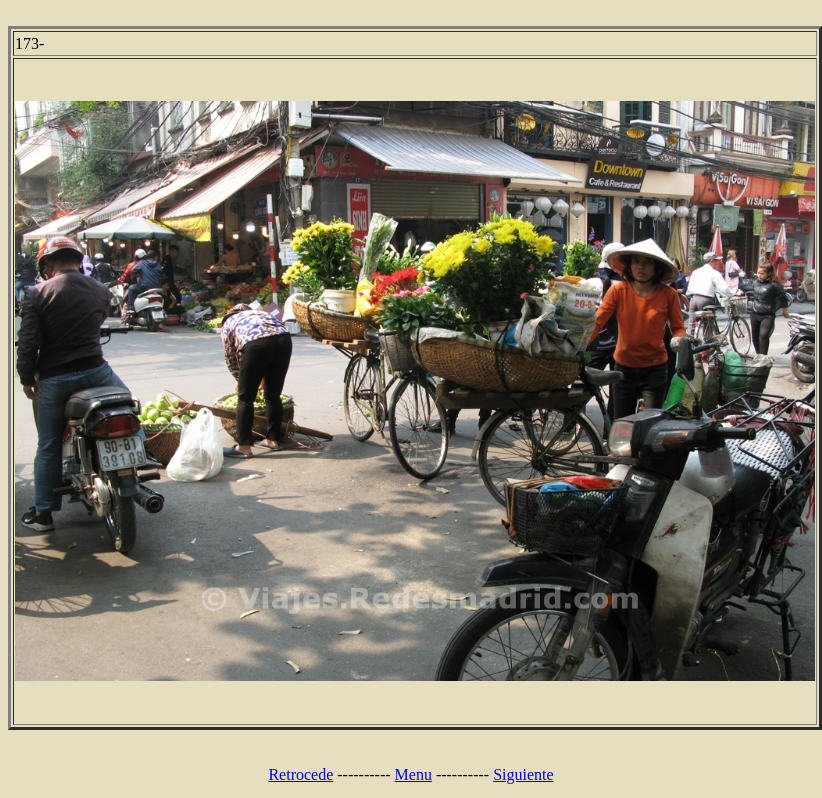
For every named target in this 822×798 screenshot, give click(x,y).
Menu (413, 774)
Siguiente (523, 774)
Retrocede (300, 774)
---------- (363, 774)
